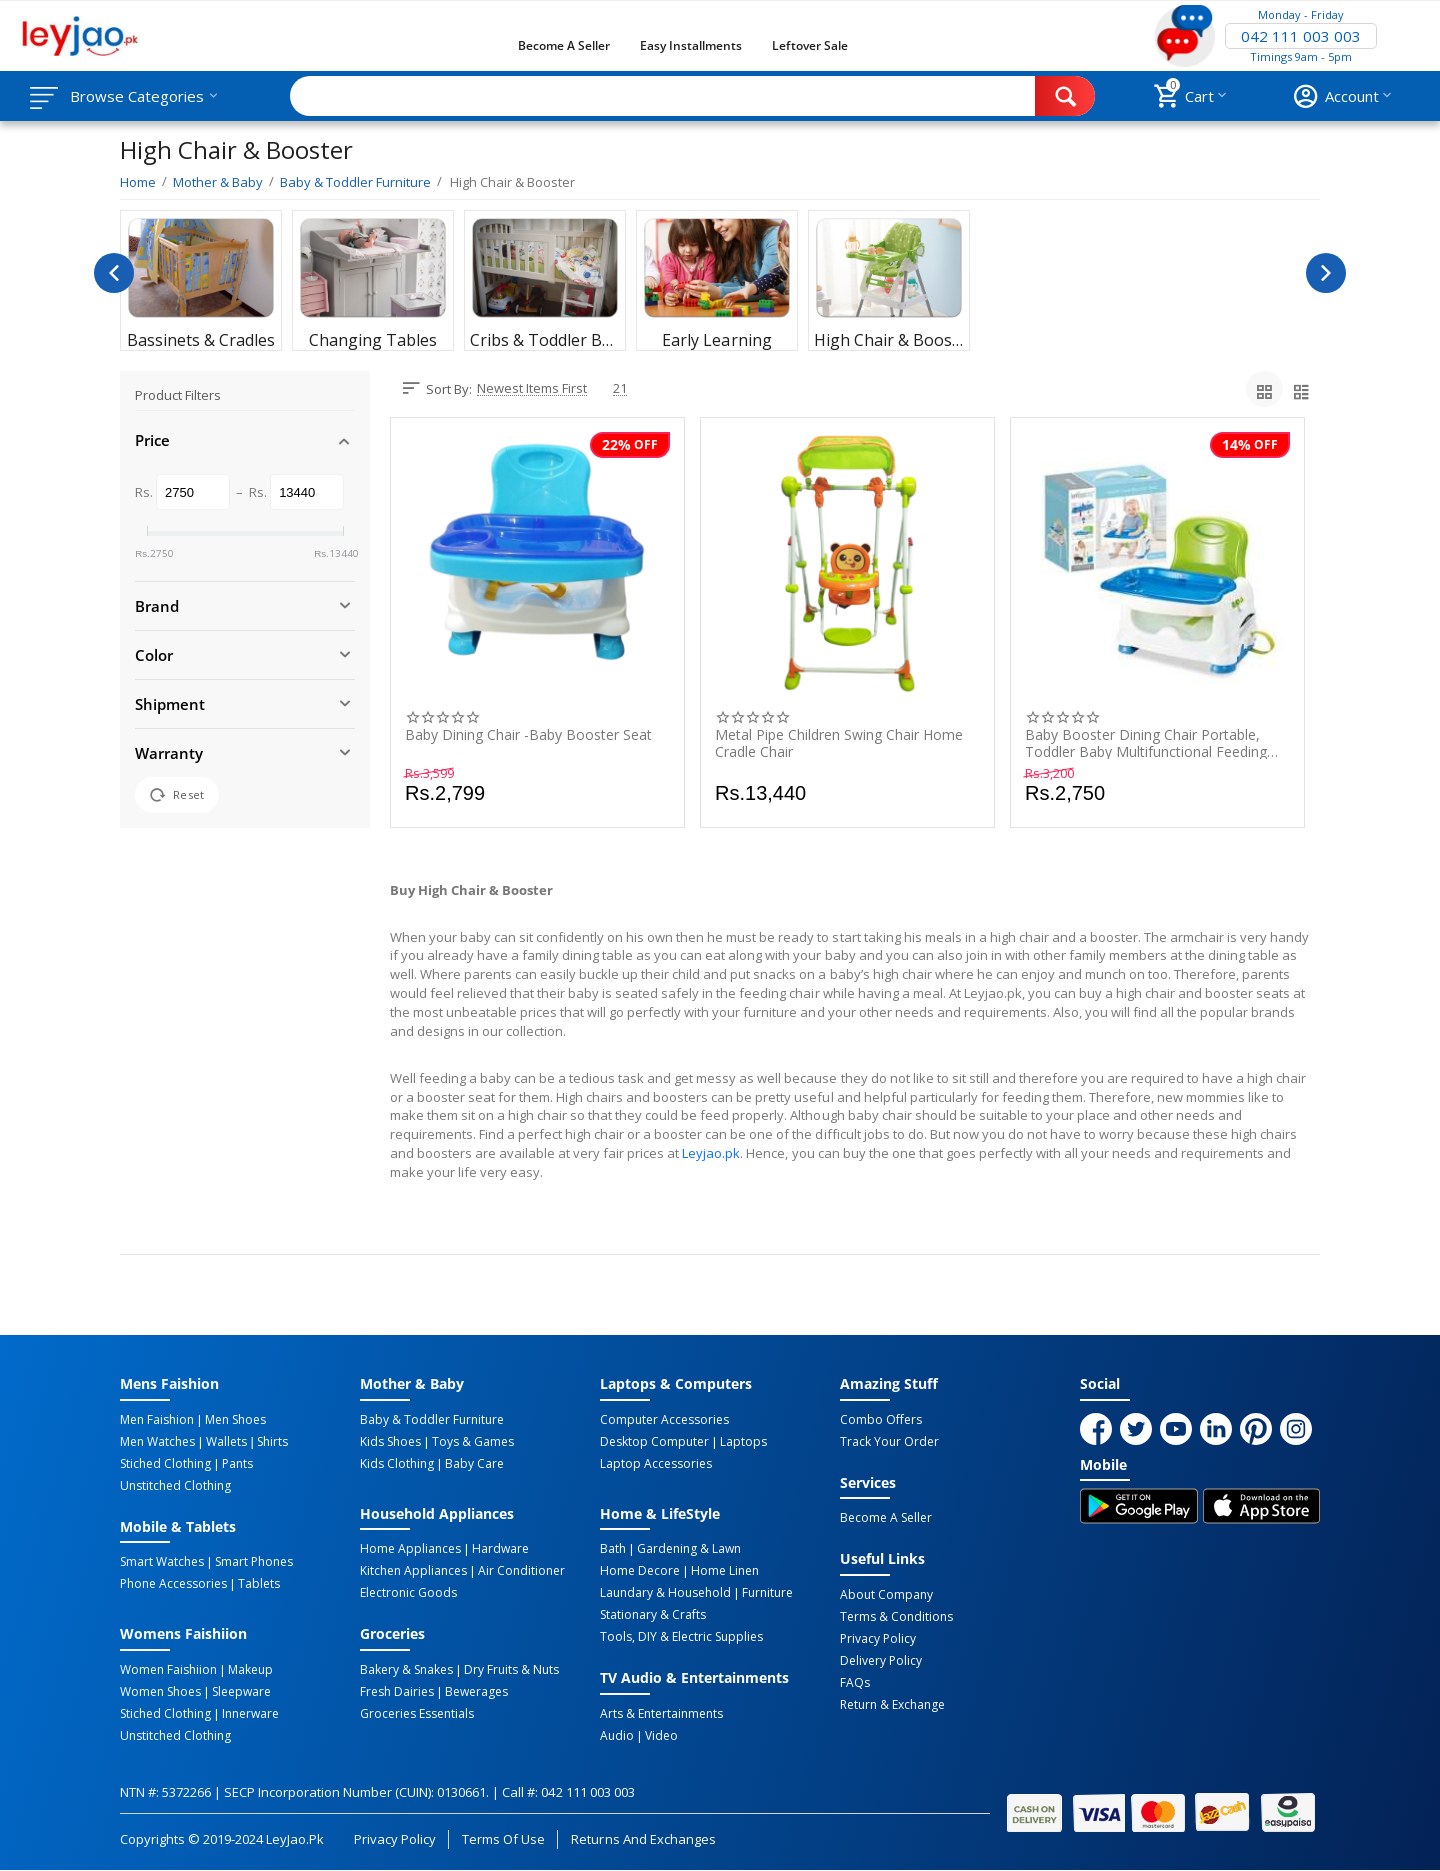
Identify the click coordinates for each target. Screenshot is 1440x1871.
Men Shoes (235, 1420)
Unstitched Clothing (175, 1486)
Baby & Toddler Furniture (432, 1420)
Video (661, 1736)
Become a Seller (564, 45)
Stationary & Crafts (653, 1615)
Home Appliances (410, 1549)
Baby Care (474, 1464)
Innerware (250, 1714)
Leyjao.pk (711, 1153)
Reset (177, 795)
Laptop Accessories (656, 1464)
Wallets (226, 1442)
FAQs (855, 1683)
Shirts (272, 1442)
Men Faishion (157, 1420)
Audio (617, 1736)
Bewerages (476, 1692)
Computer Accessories (664, 1420)
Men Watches (157, 1442)
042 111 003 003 (1301, 36)
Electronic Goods (408, 1593)
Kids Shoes (390, 1442)
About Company (886, 1595)
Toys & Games (473, 1442)
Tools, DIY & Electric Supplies (681, 1637)
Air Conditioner (521, 1571)
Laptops (743, 1442)
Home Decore (640, 1571)
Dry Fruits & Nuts (511, 1670)
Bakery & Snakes (406, 1670)
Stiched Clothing (165, 1464)
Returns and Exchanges (643, 1839)
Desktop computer (654, 1442)
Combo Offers (881, 1420)
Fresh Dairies (397, 1692)
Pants (237, 1464)
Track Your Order (889, 1442)
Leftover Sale (809, 45)
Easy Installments (691, 45)
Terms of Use (503, 1839)
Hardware (500, 1549)
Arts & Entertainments (661, 1714)
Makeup (250, 1670)
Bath (613, 1549)
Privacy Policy (878, 1639)
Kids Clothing (397, 1464)
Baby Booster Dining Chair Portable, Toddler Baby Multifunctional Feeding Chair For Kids (1146, 743)
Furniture (767, 1593)
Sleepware (241, 1692)
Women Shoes (160, 1692)
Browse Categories (137, 96)
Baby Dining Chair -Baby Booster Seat (528, 735)
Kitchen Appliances (413, 1571)
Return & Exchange (892, 1705)
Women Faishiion (168, 1670)
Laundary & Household (665, 1593)
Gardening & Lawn (689, 1549)
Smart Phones (254, 1562)
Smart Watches (162, 1562)
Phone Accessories (173, 1584)
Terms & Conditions (896, 1617)
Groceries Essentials (417, 1714)
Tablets (259, 1584)
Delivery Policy (881, 1661)
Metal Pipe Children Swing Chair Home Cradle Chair (839, 743)
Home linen (725, 1571)
